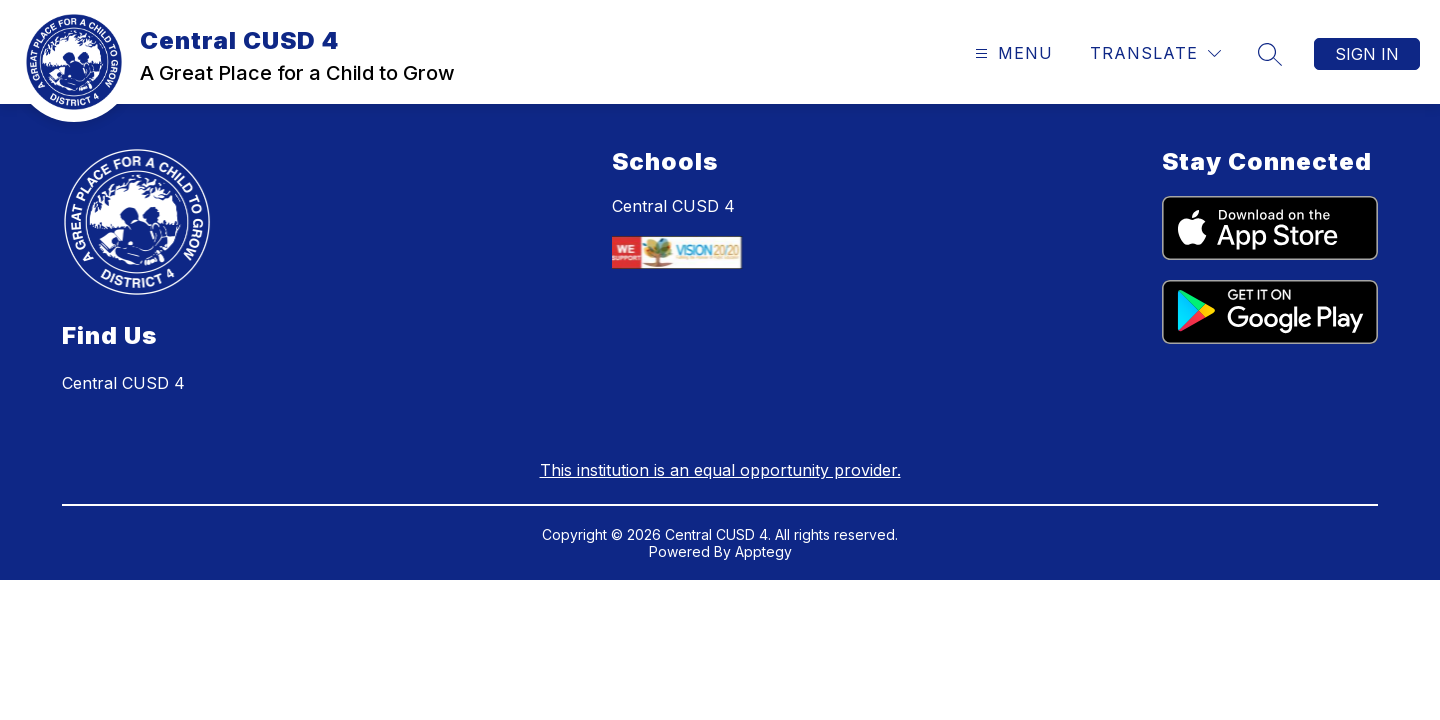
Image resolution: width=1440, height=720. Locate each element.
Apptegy (763, 551)
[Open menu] (1011, 53)
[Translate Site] (1155, 53)
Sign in (1367, 54)
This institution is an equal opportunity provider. (720, 470)
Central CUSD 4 (673, 206)
